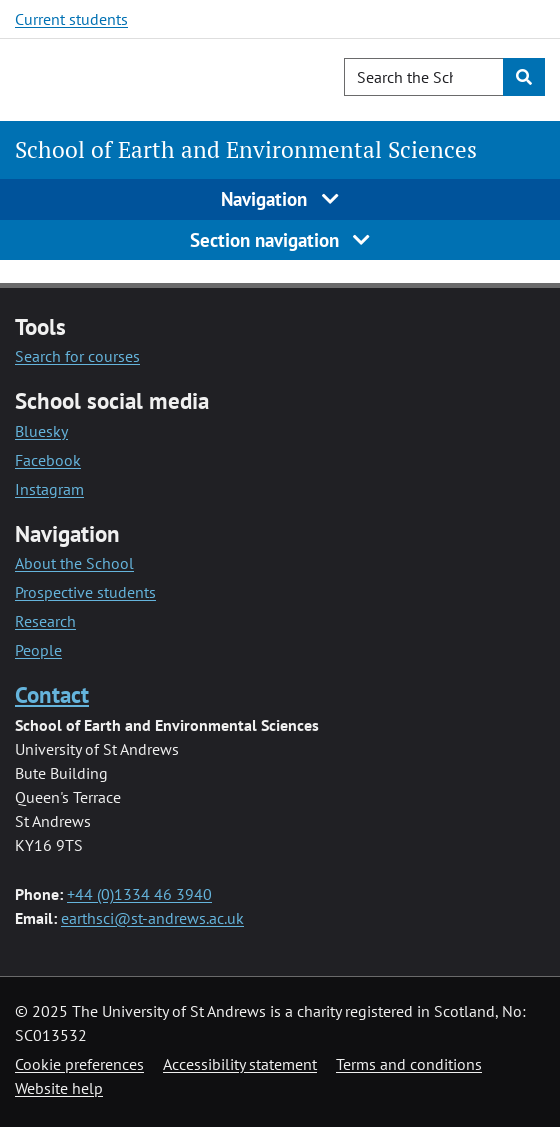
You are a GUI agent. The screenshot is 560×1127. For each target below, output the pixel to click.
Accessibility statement (240, 1064)
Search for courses (77, 356)
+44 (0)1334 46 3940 (139, 894)
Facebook (48, 460)
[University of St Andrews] (117, 77)
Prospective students (85, 592)
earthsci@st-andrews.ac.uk (152, 918)
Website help (59, 1088)
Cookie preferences (79, 1064)
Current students (71, 19)
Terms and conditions (409, 1064)
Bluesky (41, 431)
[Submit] (524, 77)
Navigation (280, 198)
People (38, 650)
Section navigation (280, 239)
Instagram (49, 489)
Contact (52, 694)
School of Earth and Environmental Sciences (246, 149)
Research (45, 621)
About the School (74, 563)
